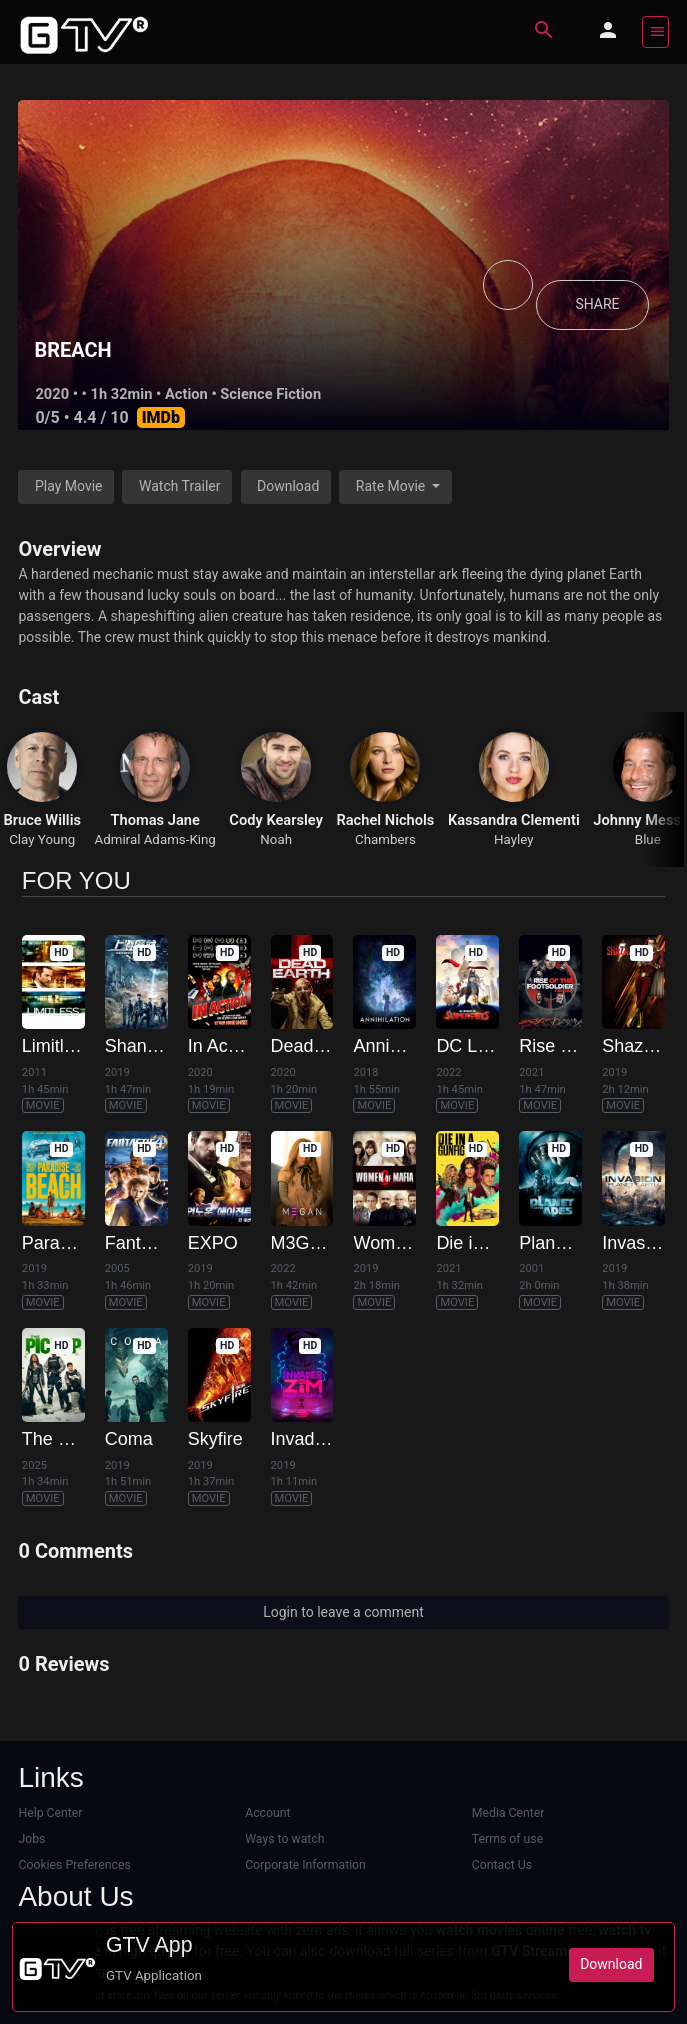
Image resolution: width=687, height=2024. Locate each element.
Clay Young (42, 839)
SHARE (597, 305)
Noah (276, 839)
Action (186, 394)
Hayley (514, 839)
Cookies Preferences (74, 1865)
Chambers (385, 839)
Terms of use (507, 1839)
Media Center (508, 1813)
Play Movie (69, 486)
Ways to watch (284, 1839)
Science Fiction (270, 394)
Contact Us (502, 1865)
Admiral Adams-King (154, 839)
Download (288, 486)
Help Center (50, 1813)
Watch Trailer (180, 486)
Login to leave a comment (343, 1612)
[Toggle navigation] (655, 32)
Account (267, 1813)
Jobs (31, 1839)
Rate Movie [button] (392, 486)
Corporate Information (305, 1865)
